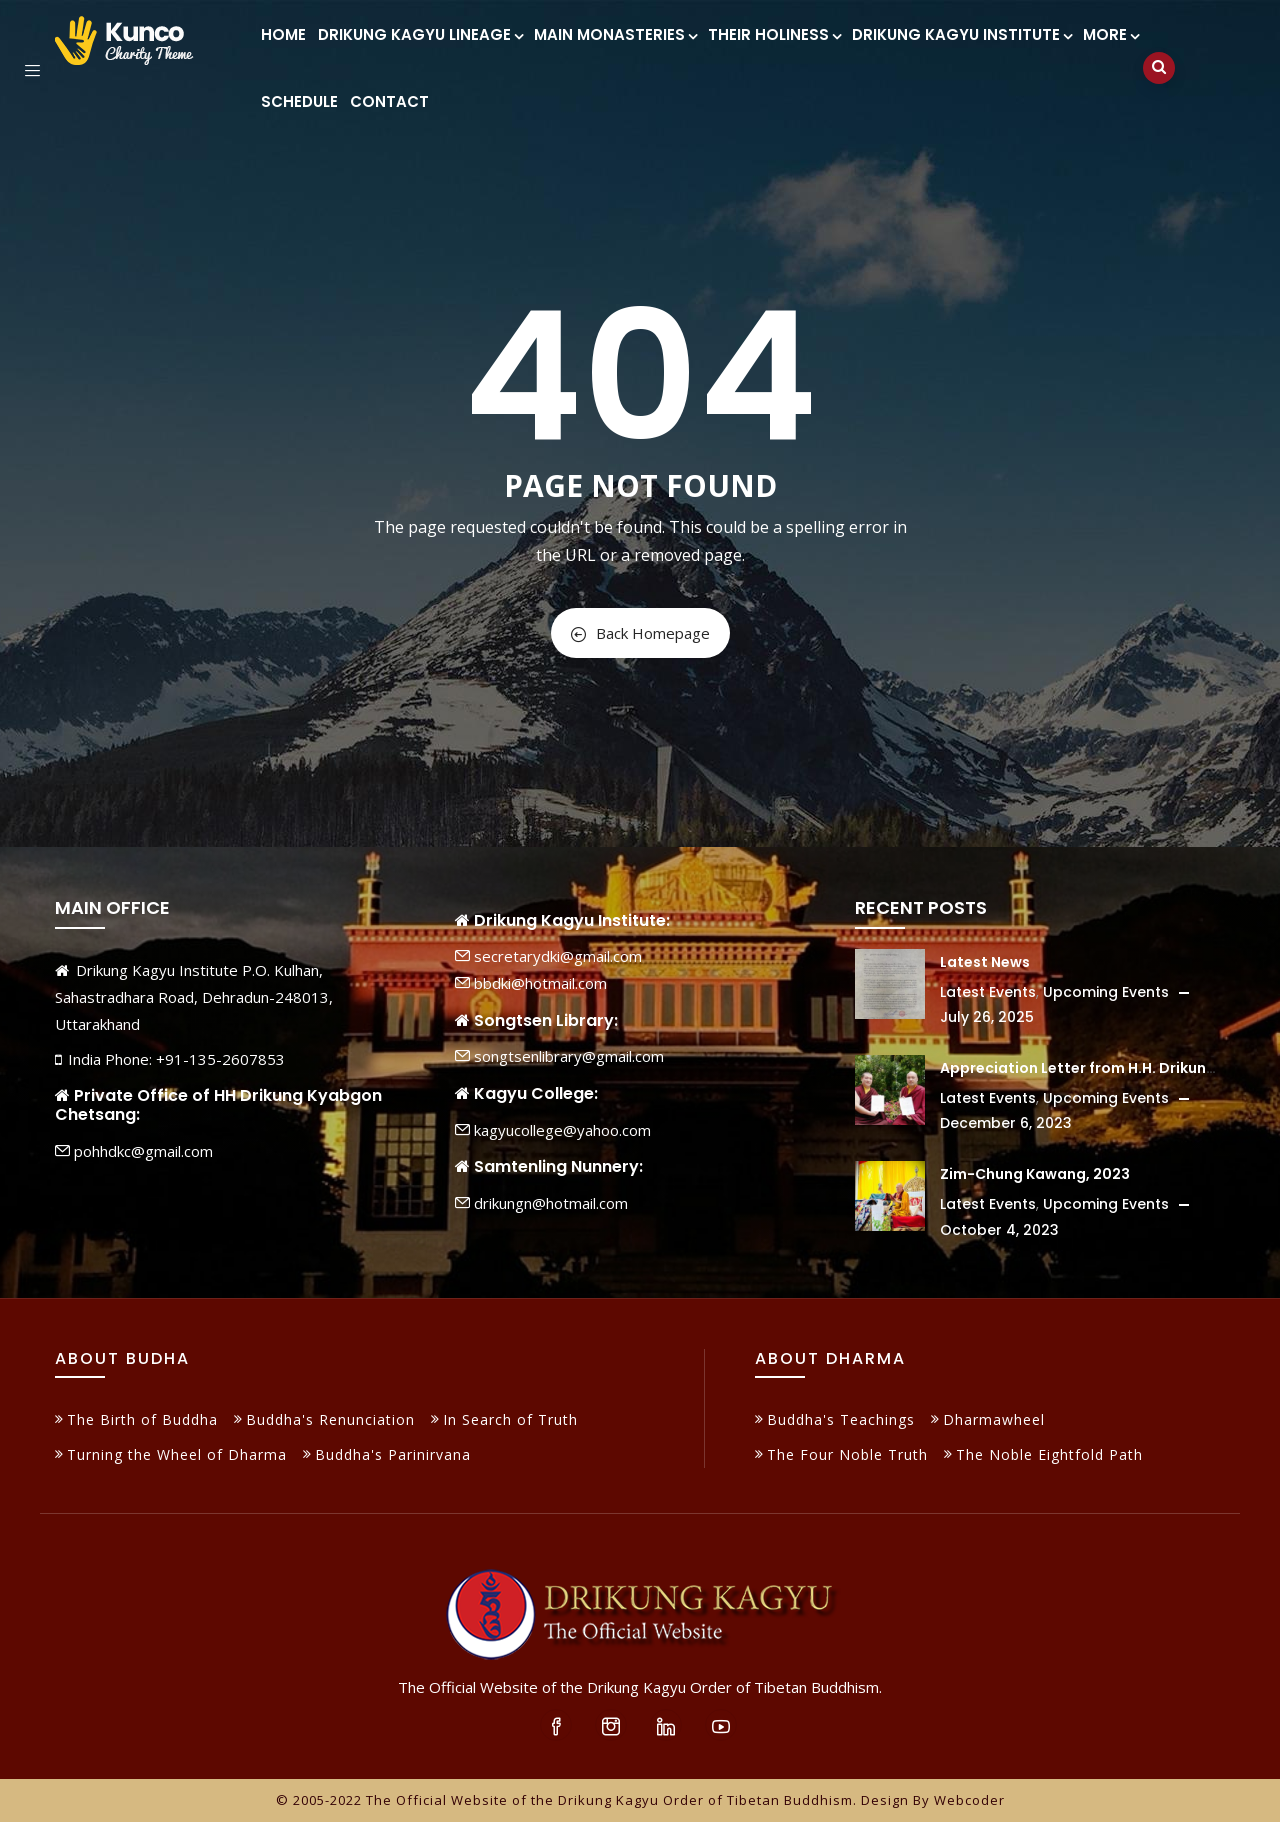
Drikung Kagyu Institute (961, 34)
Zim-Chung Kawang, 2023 (1035, 1174)
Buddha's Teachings (841, 1419)
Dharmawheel (994, 1419)
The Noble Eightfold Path (1049, 1454)
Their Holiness (774, 34)
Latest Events (988, 992)
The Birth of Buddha (142, 1419)
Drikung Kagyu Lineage (420, 34)
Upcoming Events (1106, 992)
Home (283, 34)
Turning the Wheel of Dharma (177, 1454)
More (1110, 34)
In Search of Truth (510, 1419)
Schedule (299, 101)
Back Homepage (640, 633)
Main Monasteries (615, 34)
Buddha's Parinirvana (393, 1454)
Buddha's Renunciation (330, 1419)
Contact (389, 101)
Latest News (985, 962)
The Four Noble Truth (847, 1454)
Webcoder (969, 1800)
